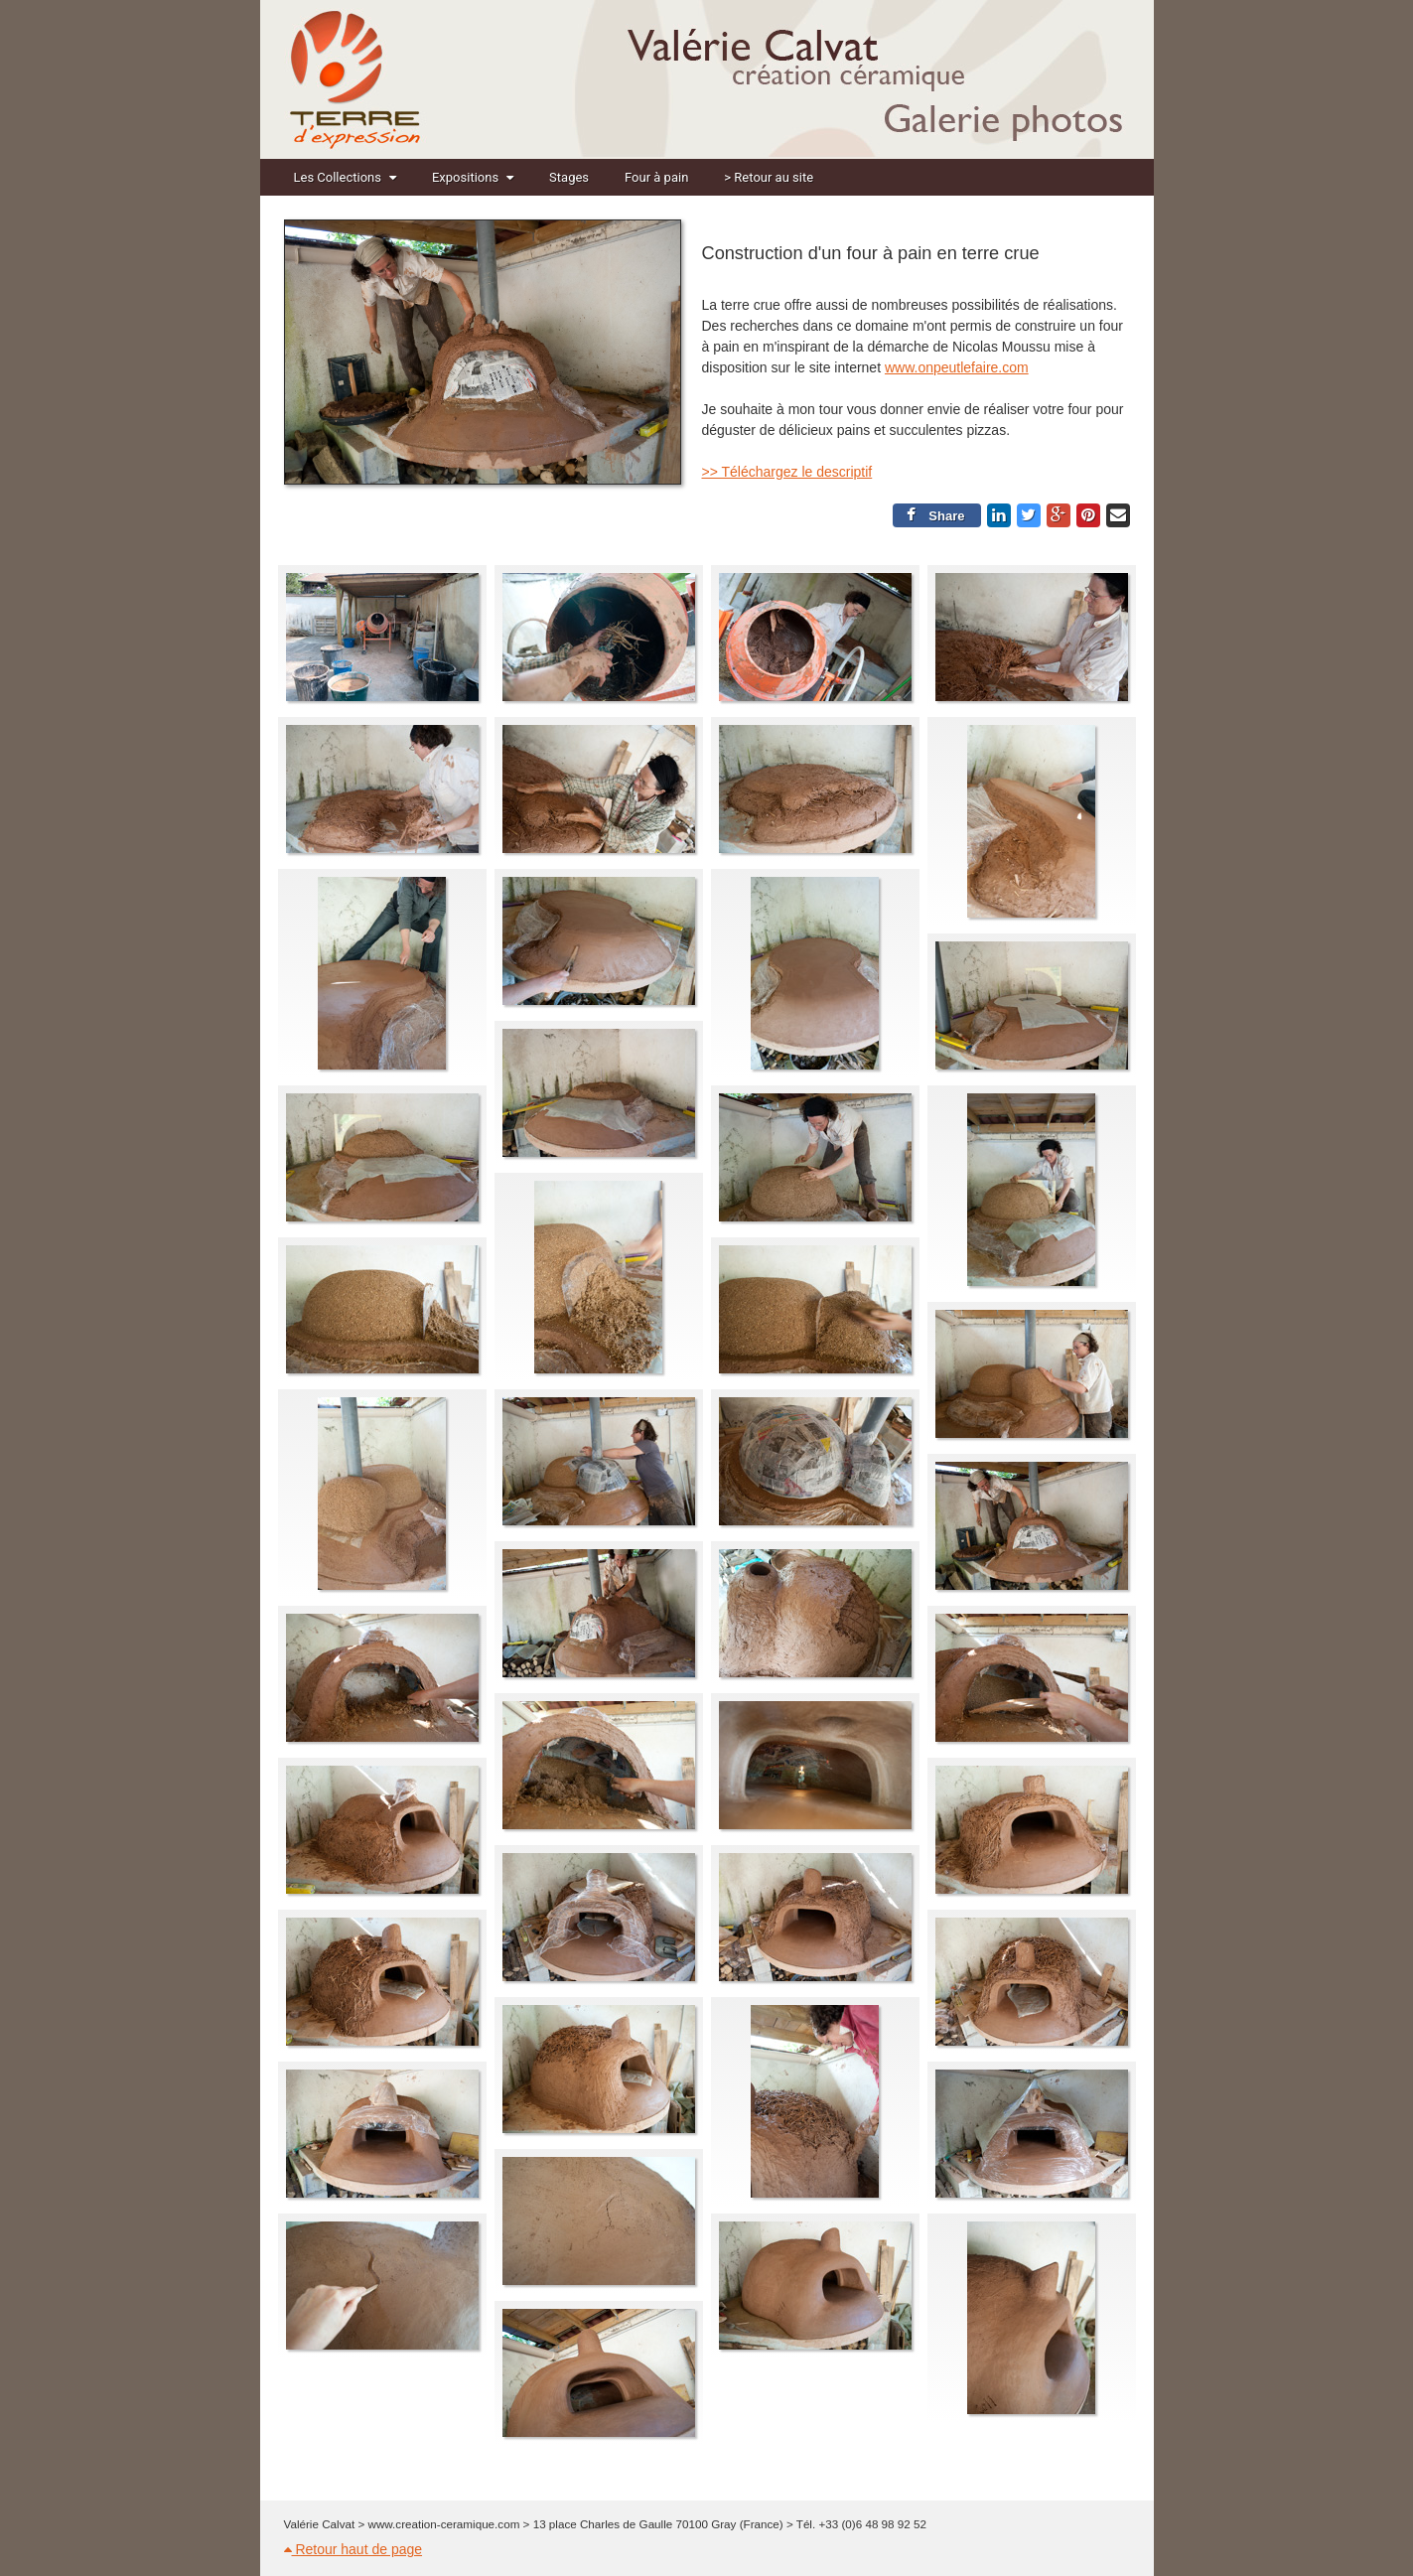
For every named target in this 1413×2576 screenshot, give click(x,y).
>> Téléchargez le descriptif (787, 472)
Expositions (472, 177)
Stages (569, 177)
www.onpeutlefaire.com (957, 367)
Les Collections (345, 177)
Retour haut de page (353, 2549)
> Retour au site (768, 177)
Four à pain (656, 177)
